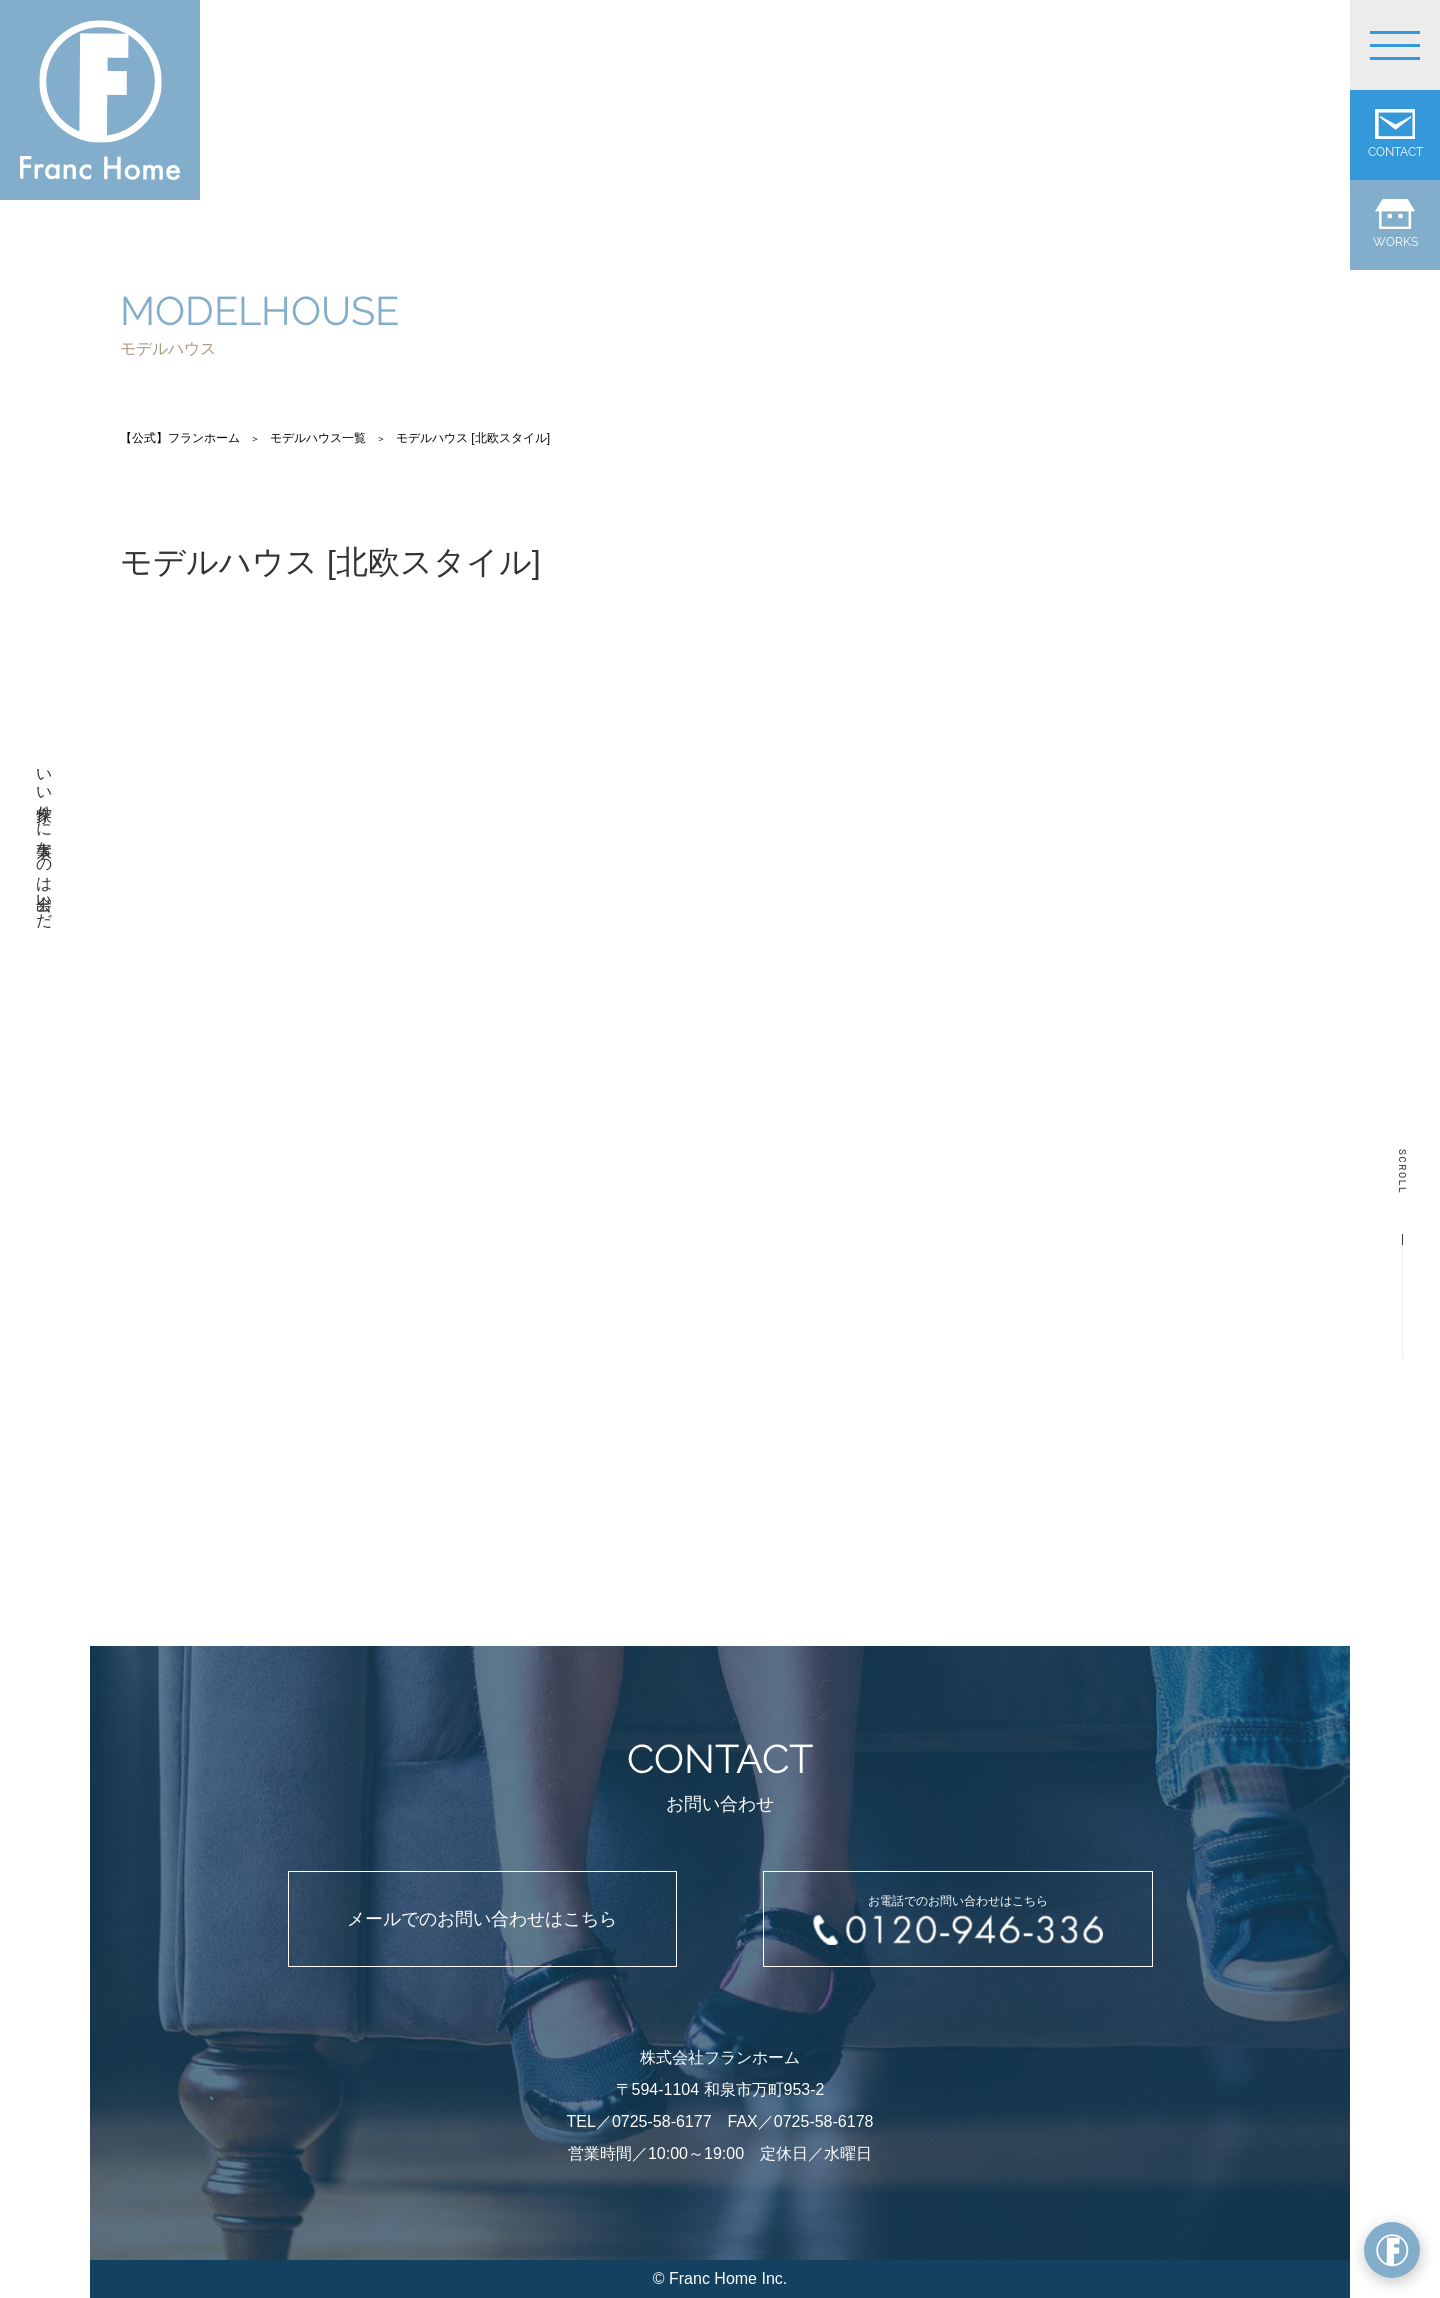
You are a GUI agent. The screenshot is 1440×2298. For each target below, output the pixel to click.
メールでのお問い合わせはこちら (482, 1919)
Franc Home (713, 2278)
